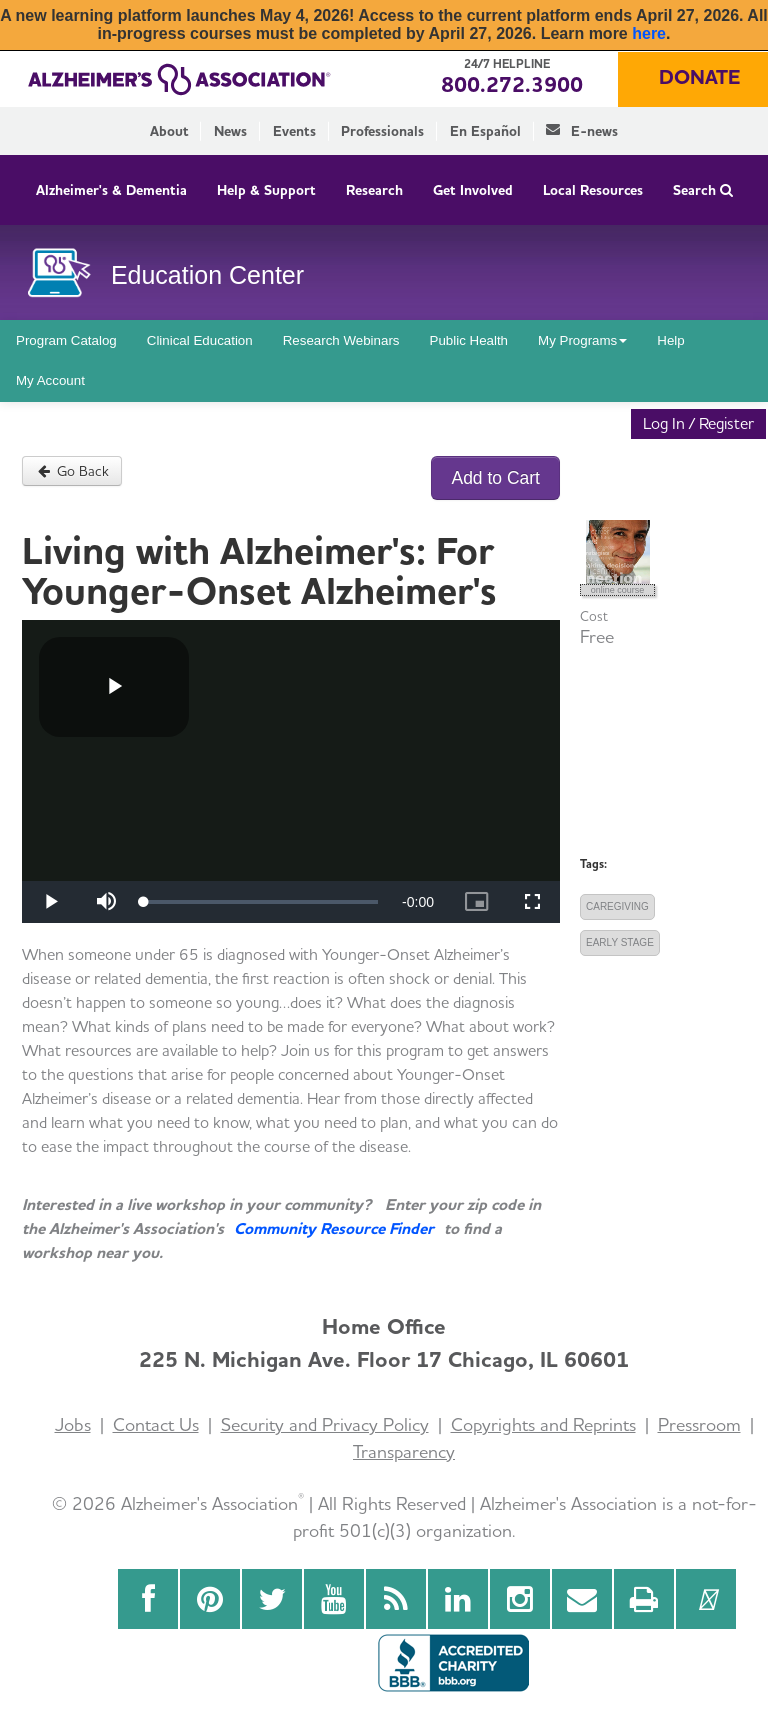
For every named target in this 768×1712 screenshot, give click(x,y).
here (649, 33)
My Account (50, 380)
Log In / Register (698, 423)
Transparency (404, 1451)
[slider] (261, 902)
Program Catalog (66, 340)
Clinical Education (200, 340)
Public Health (469, 340)
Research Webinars (341, 340)
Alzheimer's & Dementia (111, 190)
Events (294, 131)
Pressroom (699, 1424)
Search (703, 190)
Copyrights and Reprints (543, 1424)
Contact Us (156, 1424)
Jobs (73, 1424)
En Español (485, 131)
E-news (582, 131)
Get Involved (473, 190)
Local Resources (593, 190)
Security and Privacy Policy (325, 1424)
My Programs (582, 340)
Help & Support (266, 190)
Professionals (382, 131)
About (169, 131)
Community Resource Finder (334, 1228)
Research (374, 190)
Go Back (72, 471)
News (230, 131)
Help (670, 340)
